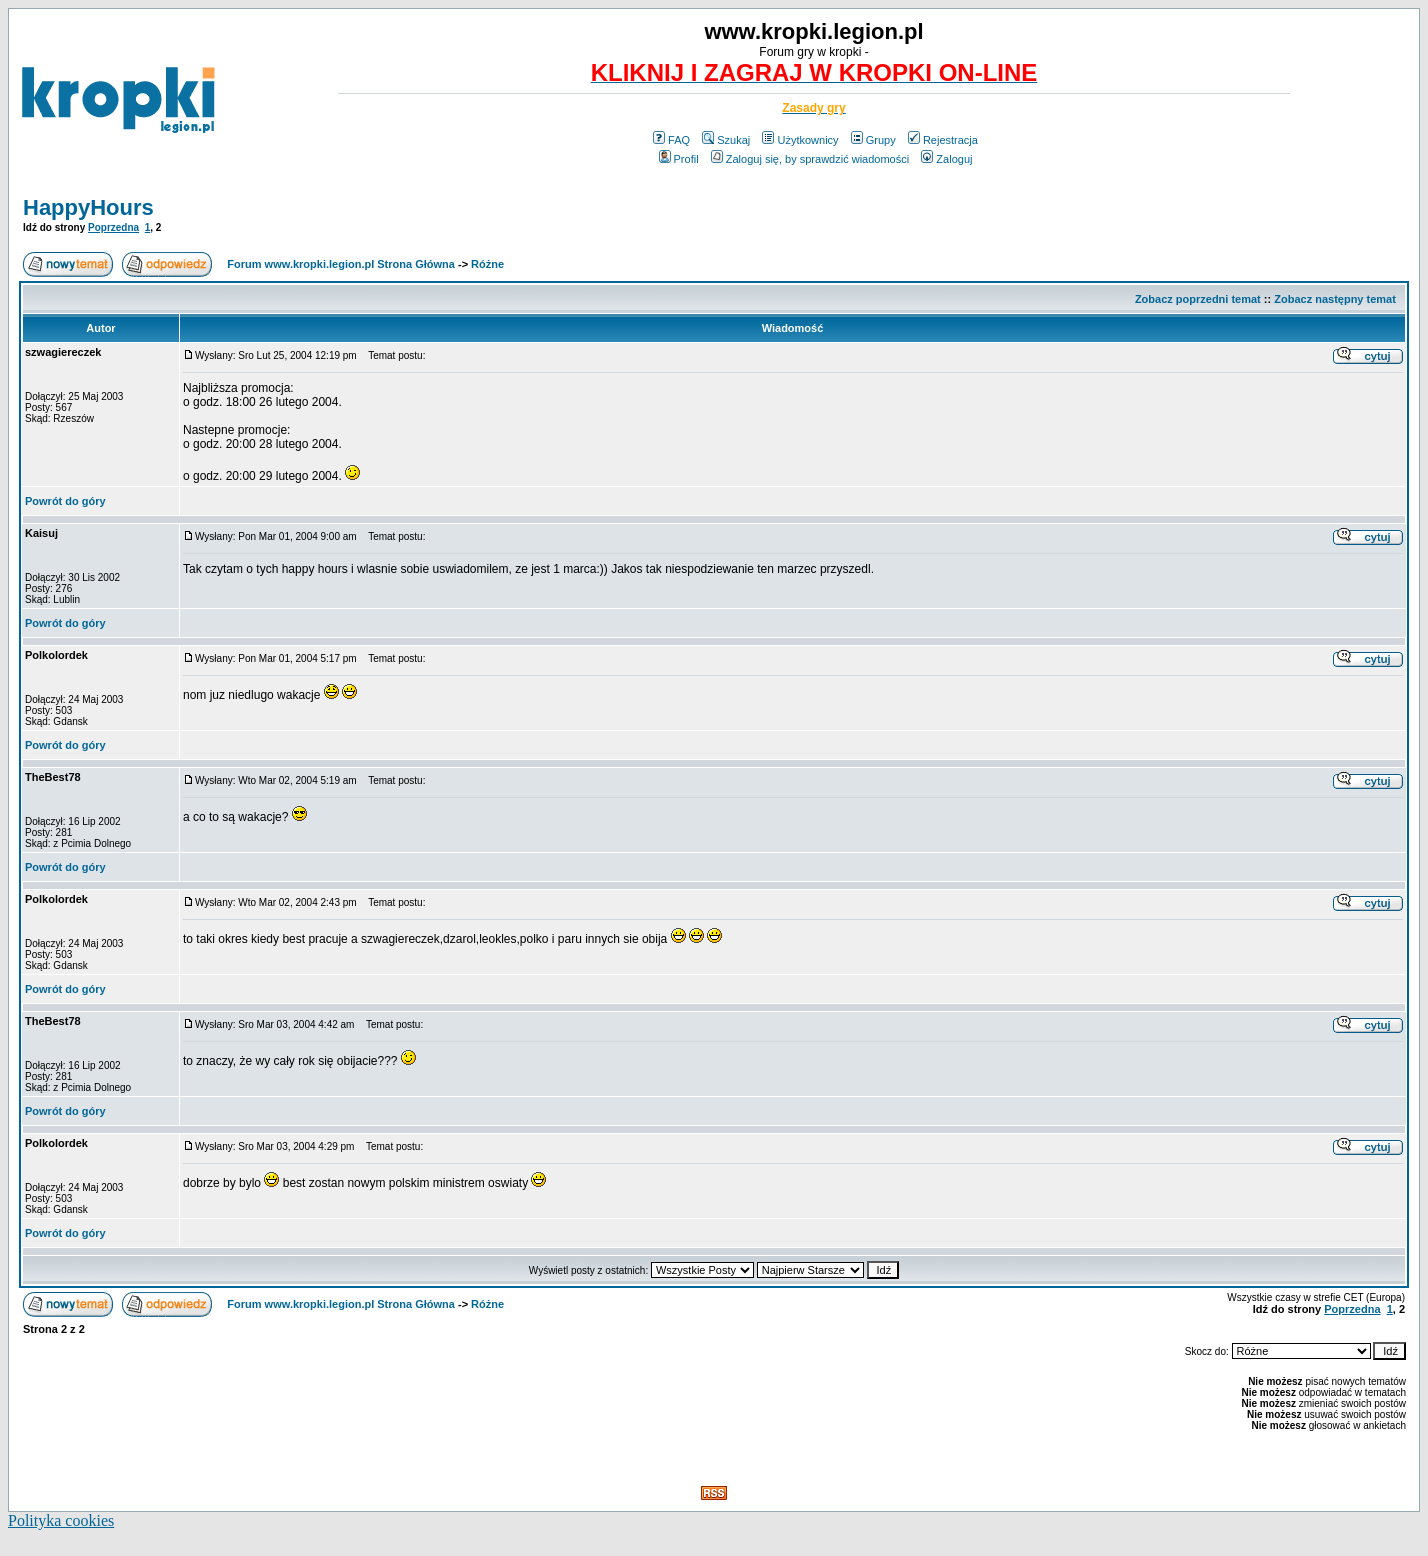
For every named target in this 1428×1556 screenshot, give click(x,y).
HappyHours (88, 207)
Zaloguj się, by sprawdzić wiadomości (810, 159)
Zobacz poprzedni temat (1198, 299)
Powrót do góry (65, 501)
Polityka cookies (61, 1520)
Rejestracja (943, 140)
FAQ (671, 140)
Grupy (873, 140)
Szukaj (726, 140)
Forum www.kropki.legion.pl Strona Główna (341, 264)
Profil (679, 159)
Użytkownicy (800, 140)
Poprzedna (113, 227)
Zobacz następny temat (1335, 299)
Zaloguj (946, 159)
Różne (487, 264)
